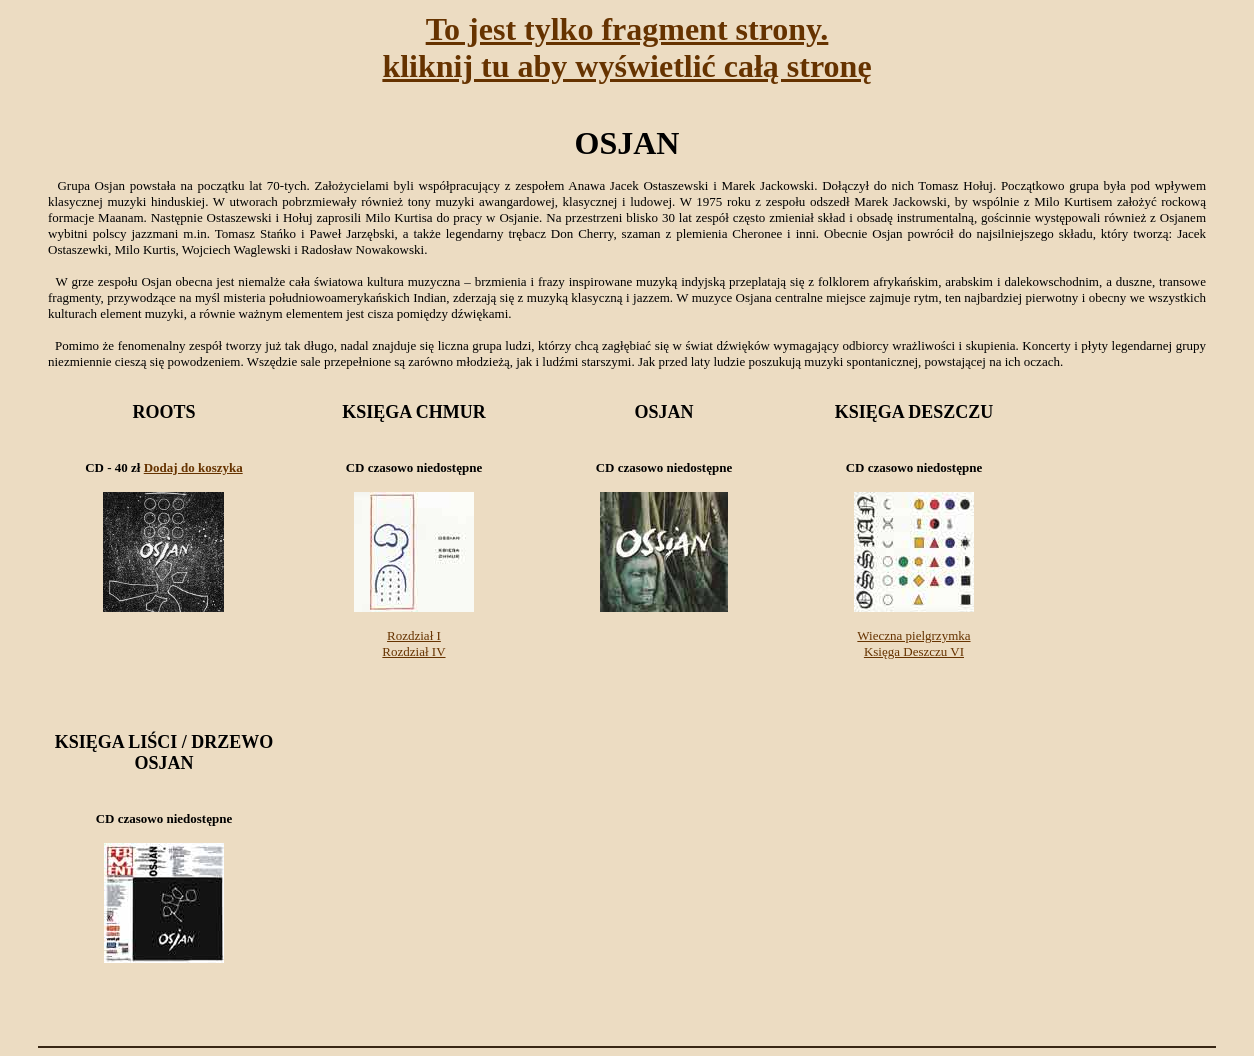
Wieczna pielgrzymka (913, 635)
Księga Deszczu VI (914, 651)
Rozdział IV (413, 651)
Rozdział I (414, 635)
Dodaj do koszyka (193, 467)
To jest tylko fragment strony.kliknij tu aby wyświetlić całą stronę (626, 47)
